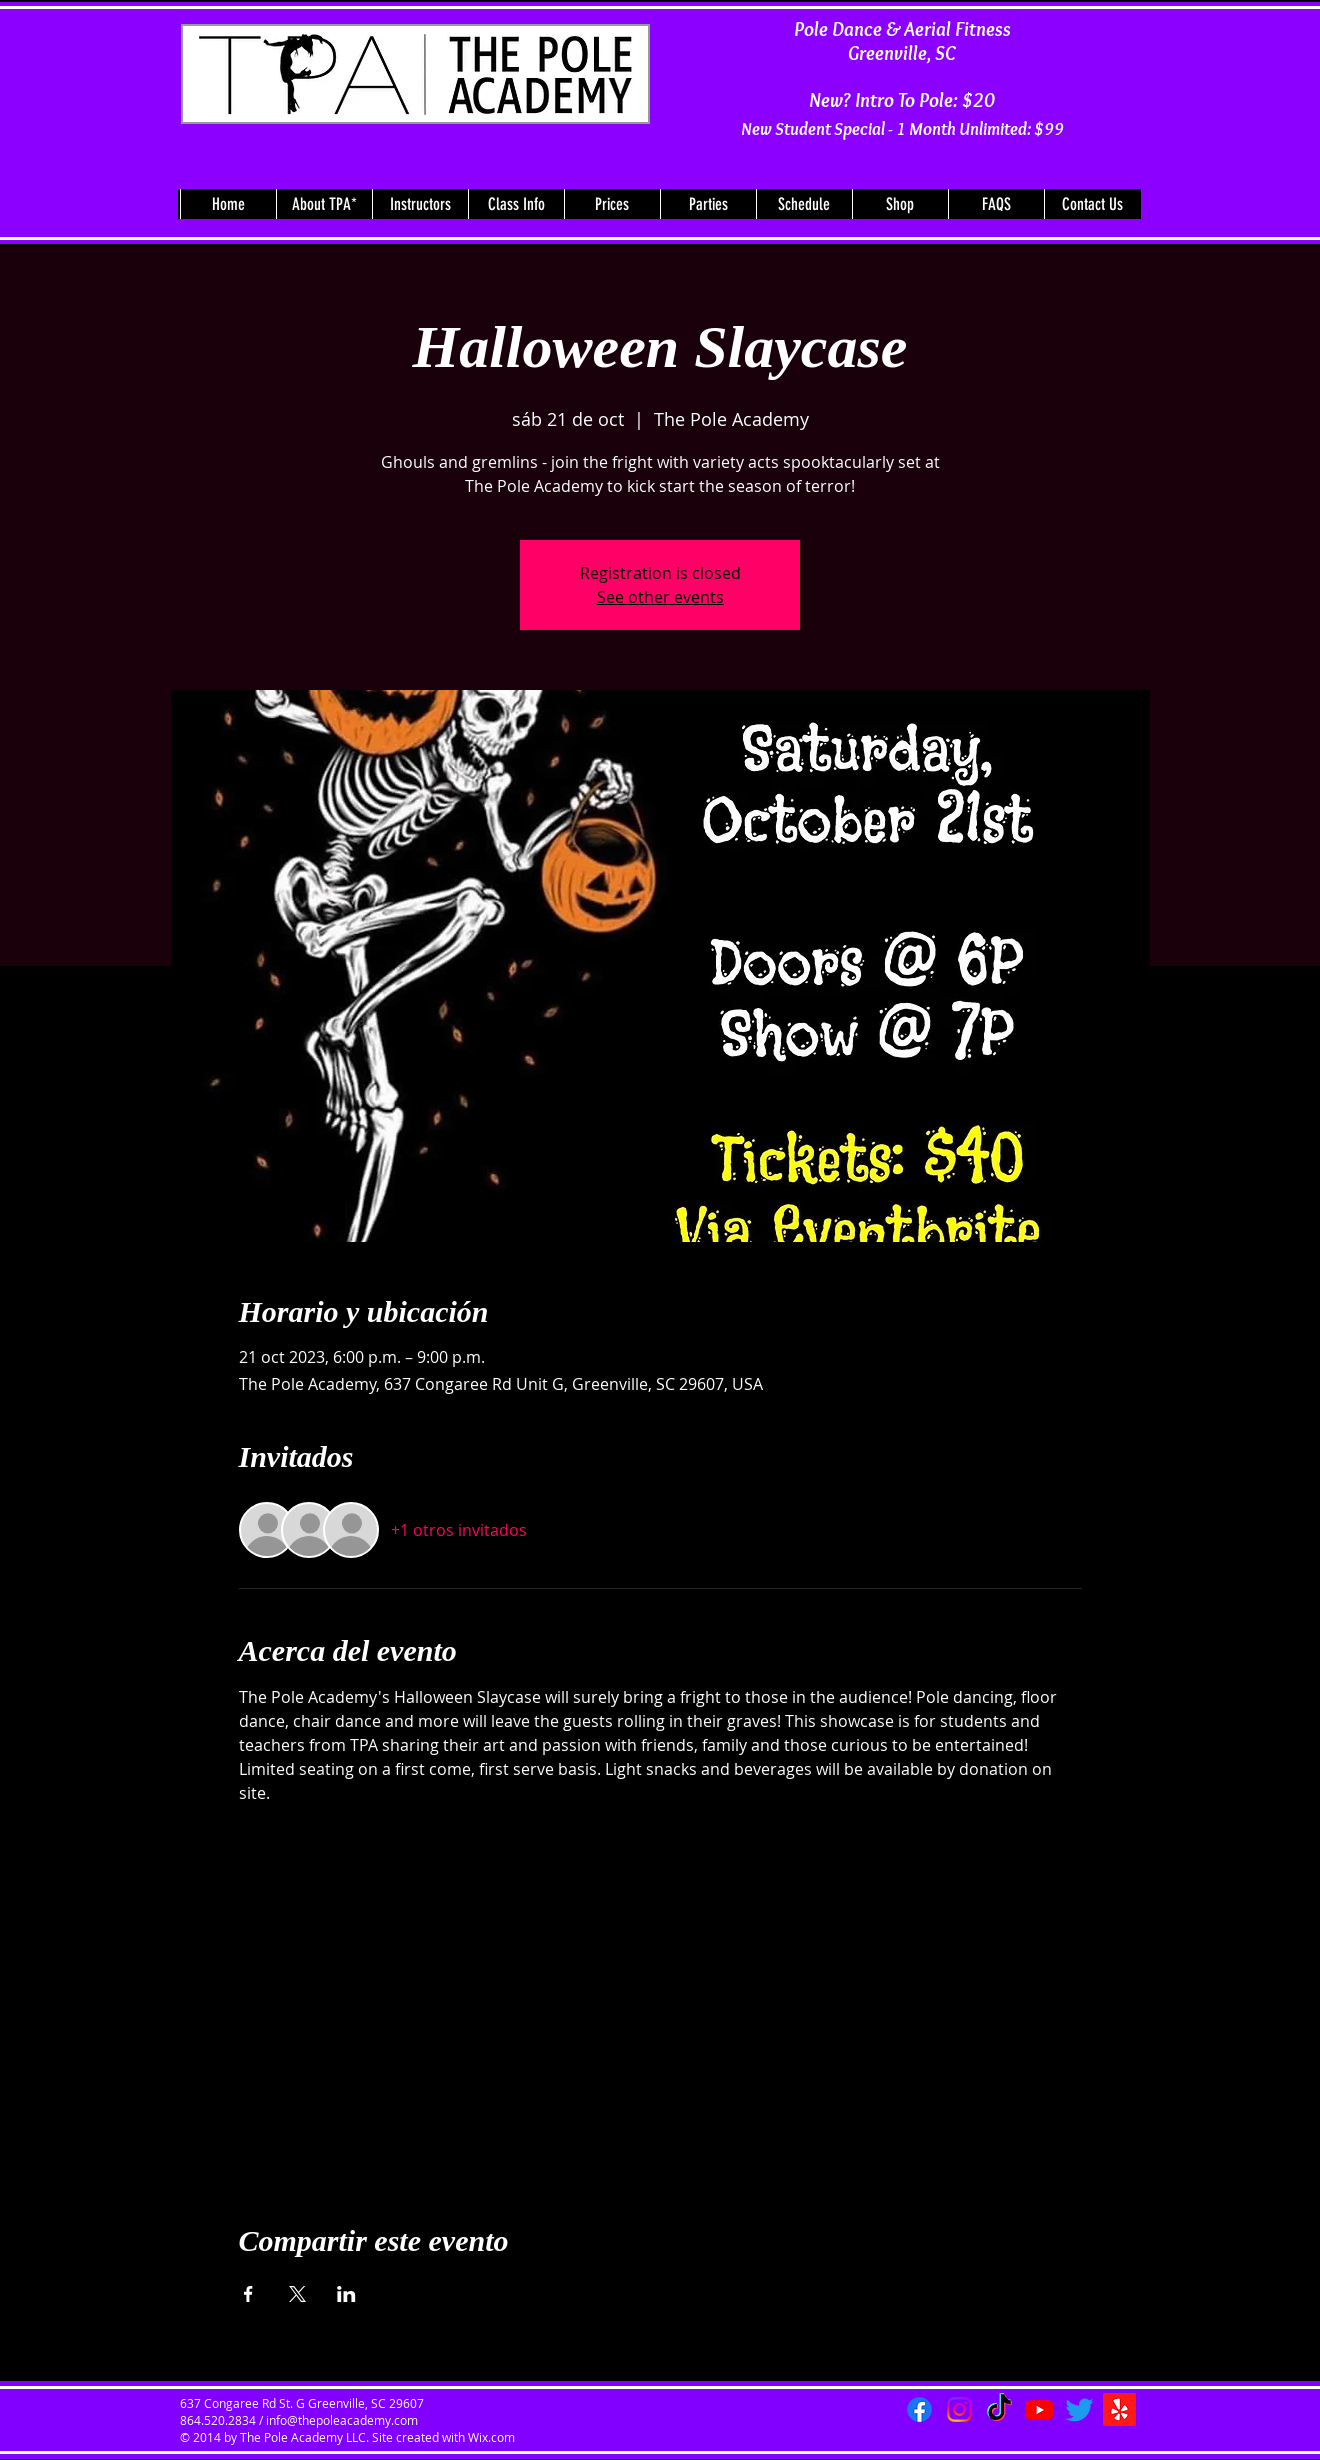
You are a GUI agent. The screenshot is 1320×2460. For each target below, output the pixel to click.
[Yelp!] (1119, 2409)
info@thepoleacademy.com (342, 2420)
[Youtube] (1039, 2409)
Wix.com (491, 2437)
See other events (660, 597)
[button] (324, 204)
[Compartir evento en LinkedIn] (346, 2294)
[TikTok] (999, 2409)
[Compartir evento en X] (297, 2294)
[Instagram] (959, 2409)
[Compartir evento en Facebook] (248, 2294)
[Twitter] (1079, 2409)
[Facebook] (919, 2409)
